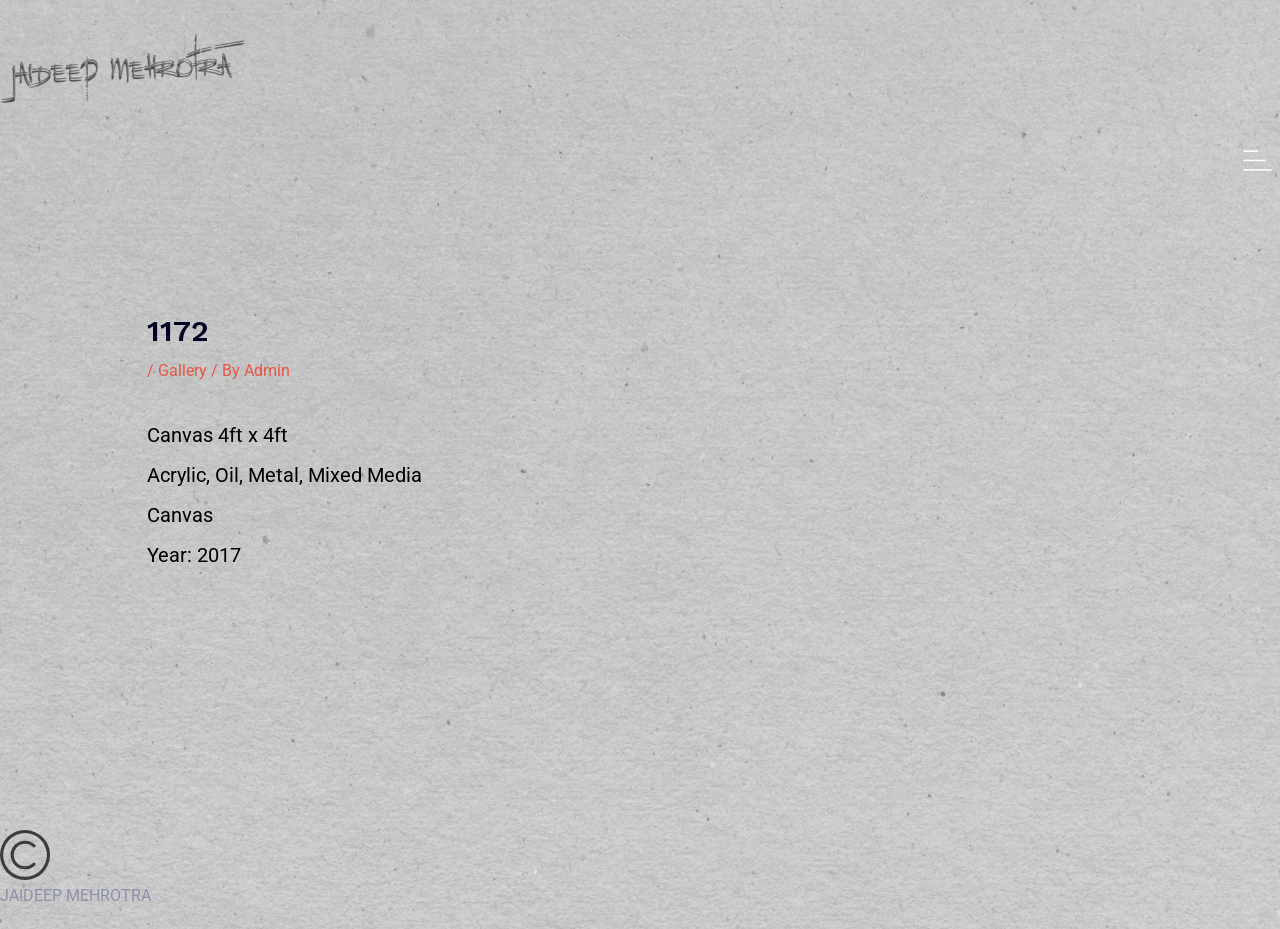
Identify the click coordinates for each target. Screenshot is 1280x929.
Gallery (182, 370)
